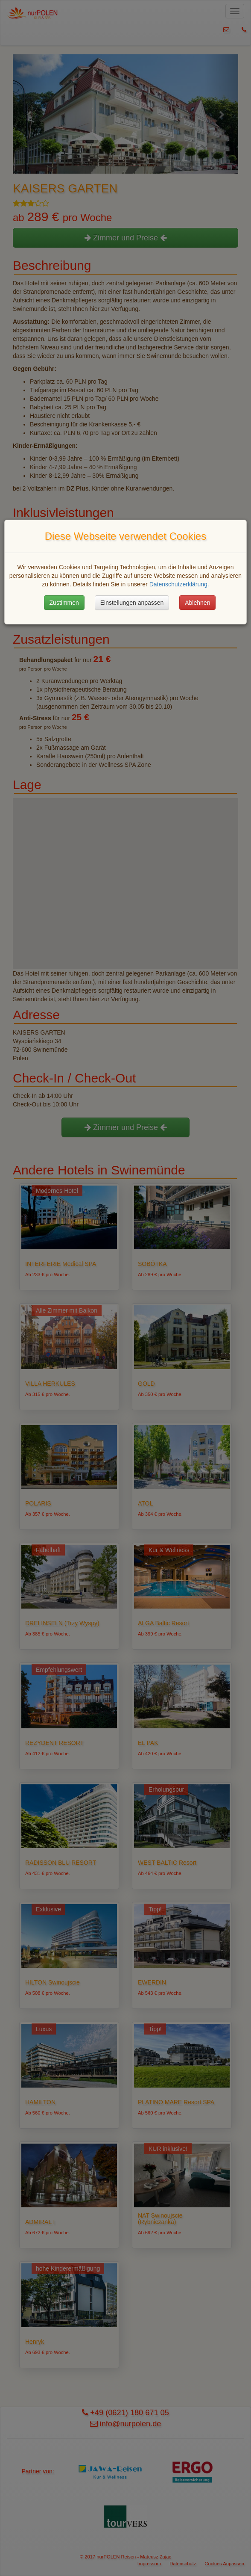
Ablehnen (197, 602)
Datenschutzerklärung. (179, 584)
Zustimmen (64, 602)
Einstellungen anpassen (132, 602)
